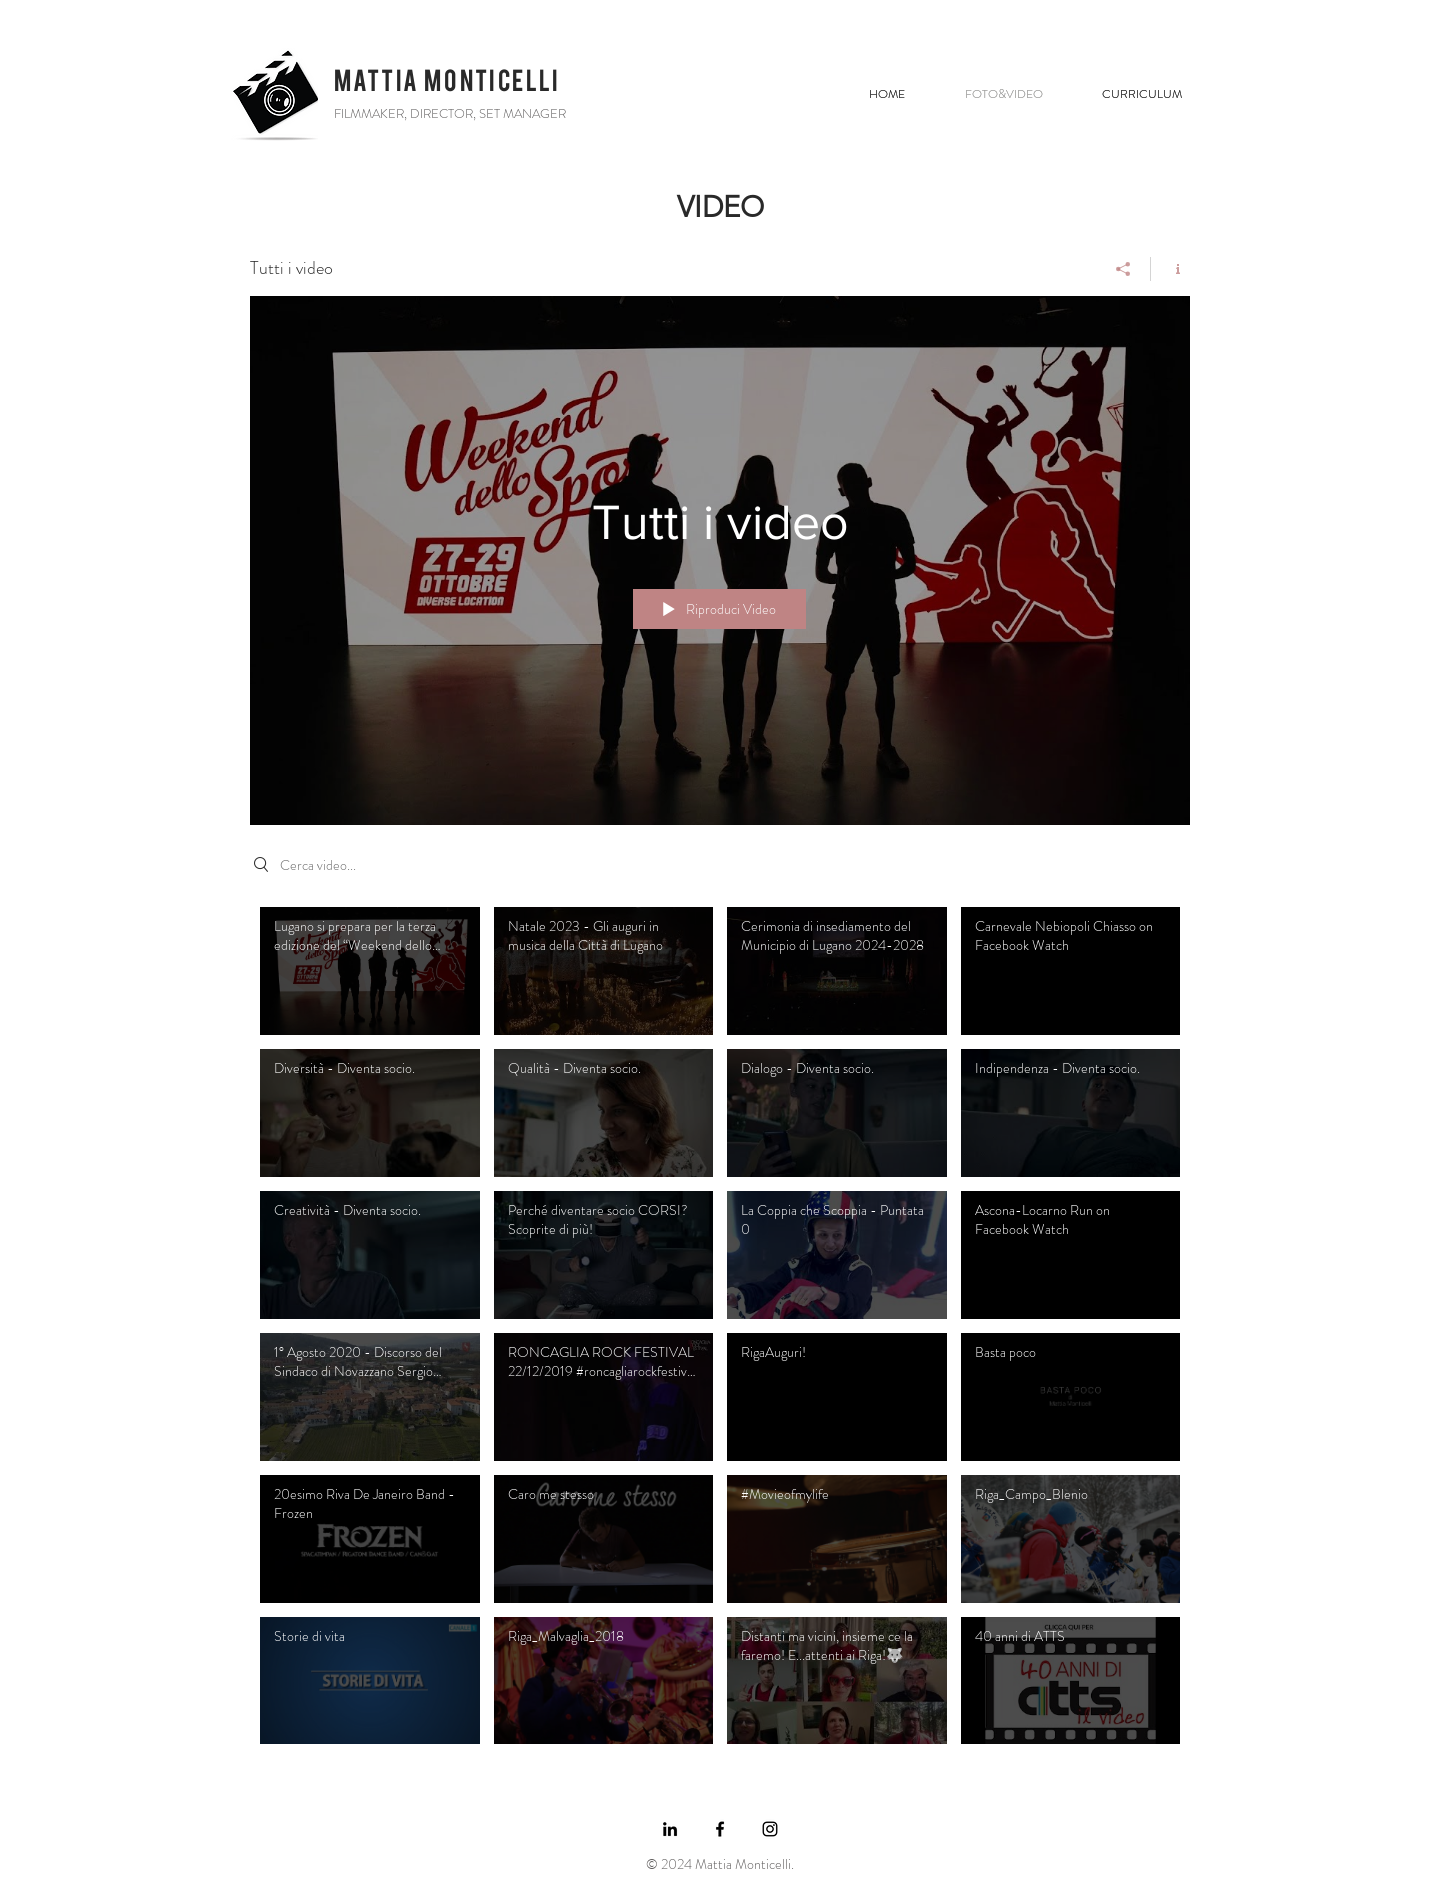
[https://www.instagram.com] (770, 1829)
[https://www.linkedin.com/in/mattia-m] (670, 1829)
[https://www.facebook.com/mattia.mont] (720, 1829)
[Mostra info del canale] (1170, 269)
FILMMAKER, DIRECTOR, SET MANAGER (450, 113)
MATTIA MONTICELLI (447, 81)
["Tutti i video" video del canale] (720, 1331)
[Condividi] (1123, 269)
